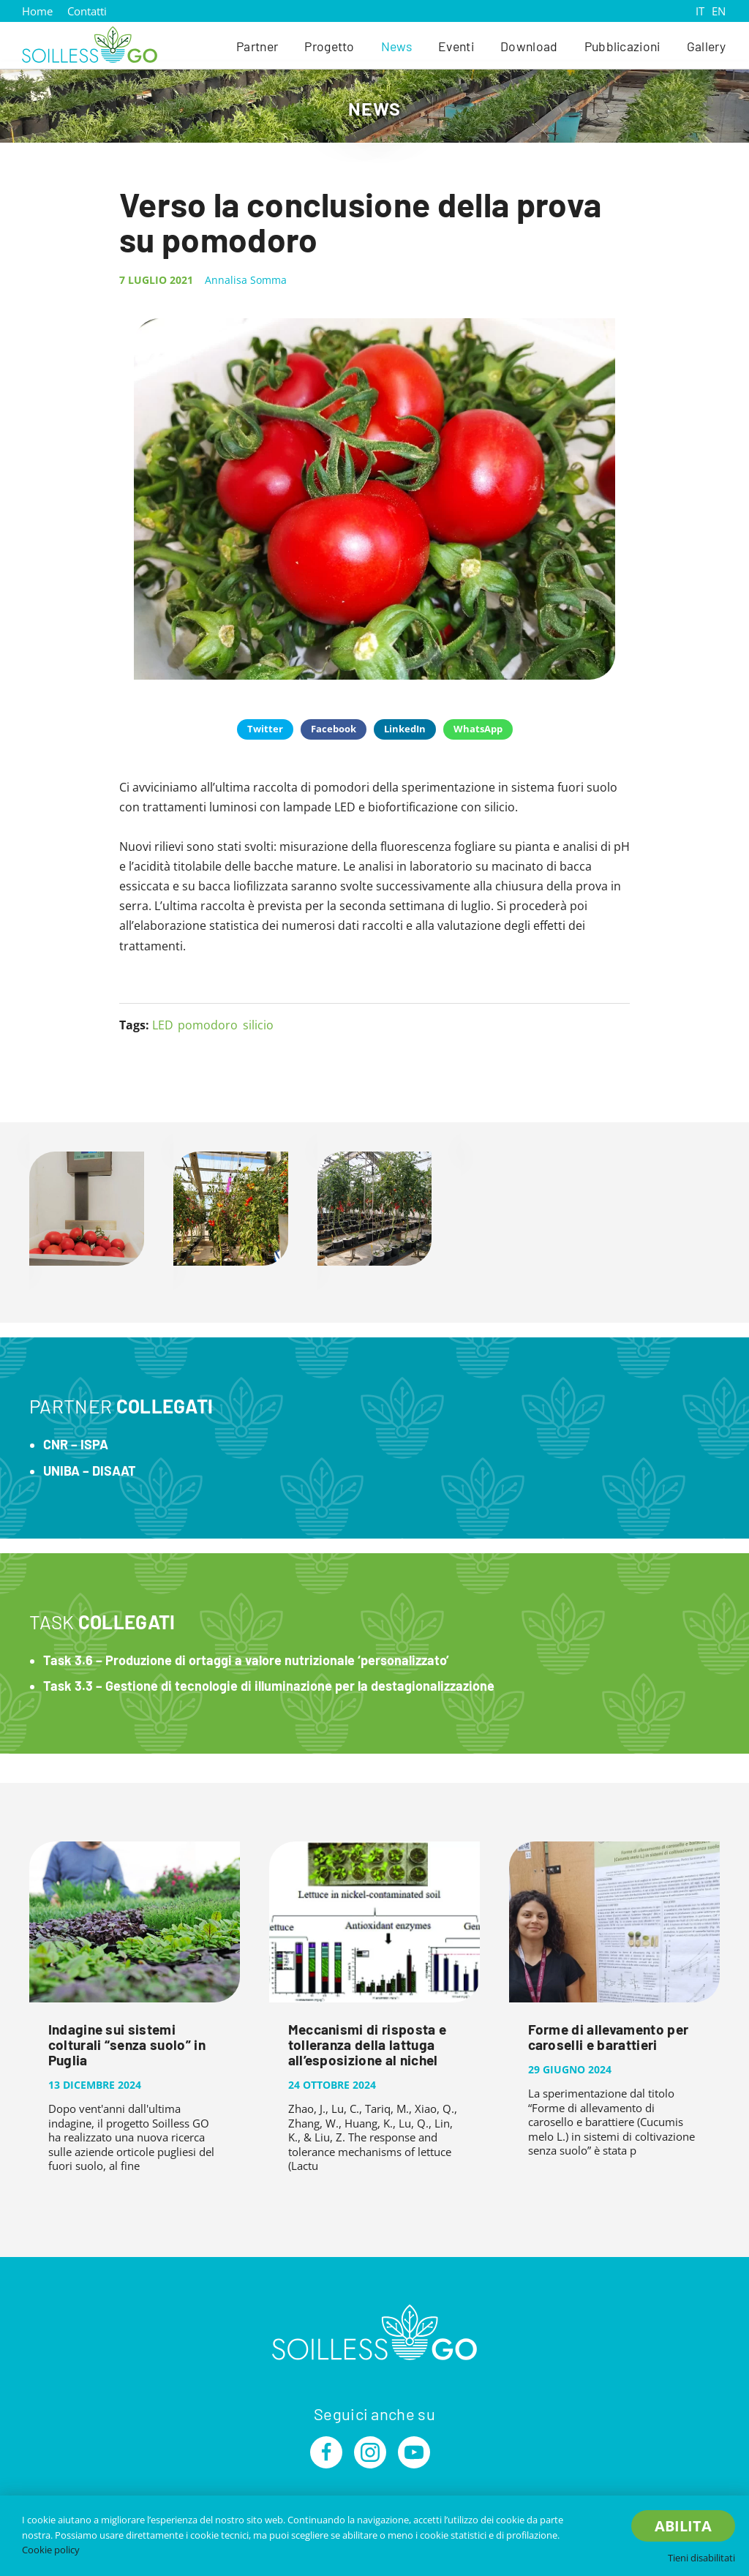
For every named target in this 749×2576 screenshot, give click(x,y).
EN (719, 11)
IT (700, 11)
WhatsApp (478, 728)
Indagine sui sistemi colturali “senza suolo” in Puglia (127, 2044)
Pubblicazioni (622, 46)
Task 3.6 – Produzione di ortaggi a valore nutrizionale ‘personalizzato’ (246, 1660)
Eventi (456, 46)
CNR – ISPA (75, 1444)
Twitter (265, 728)
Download (529, 46)
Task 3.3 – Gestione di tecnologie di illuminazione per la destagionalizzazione (268, 1686)
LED (162, 1025)
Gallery (706, 46)
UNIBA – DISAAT (89, 1470)
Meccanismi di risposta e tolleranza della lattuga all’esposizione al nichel (367, 2044)
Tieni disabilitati (701, 2557)
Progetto (329, 46)
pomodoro (208, 1025)
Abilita (683, 2526)
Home (37, 11)
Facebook (333, 728)
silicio (258, 1025)
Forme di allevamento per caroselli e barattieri (608, 2037)
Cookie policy (51, 2549)
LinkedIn (405, 728)
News (396, 46)
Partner (257, 46)
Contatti (87, 11)
